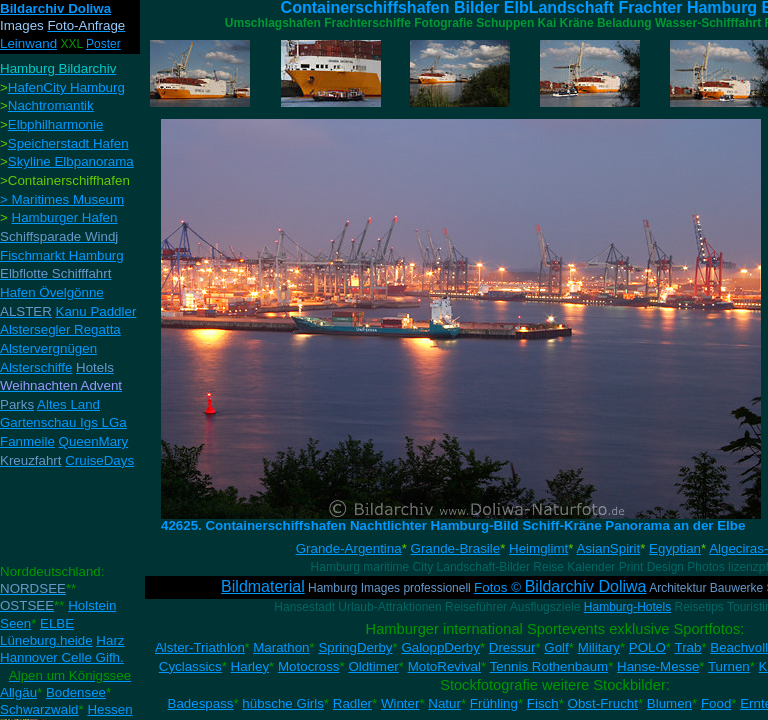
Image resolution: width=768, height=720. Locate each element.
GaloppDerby (440, 647)
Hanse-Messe (658, 666)
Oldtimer (373, 666)
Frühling (494, 703)
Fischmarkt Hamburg (62, 255)
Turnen (729, 666)
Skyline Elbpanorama (71, 161)
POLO (647, 647)
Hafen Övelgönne (52, 292)
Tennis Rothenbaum (549, 666)
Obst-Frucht (603, 703)
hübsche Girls (283, 703)
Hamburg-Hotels (627, 607)
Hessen (109, 709)
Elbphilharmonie (56, 124)
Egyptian (675, 548)
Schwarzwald (39, 709)
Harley (250, 666)
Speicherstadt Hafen (68, 143)
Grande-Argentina (349, 548)
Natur (444, 703)
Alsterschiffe (36, 367)
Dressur (512, 647)
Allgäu (18, 692)
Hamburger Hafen (65, 217)
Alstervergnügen (48, 348)
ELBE (57, 623)
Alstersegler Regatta (60, 329)
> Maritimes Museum (62, 199)
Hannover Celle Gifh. (62, 657)
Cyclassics (190, 666)
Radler (352, 703)
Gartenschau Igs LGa (63, 422)
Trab (688, 647)
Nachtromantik (51, 105)
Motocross (308, 666)
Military (599, 647)
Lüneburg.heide (46, 640)
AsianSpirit (608, 548)
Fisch (543, 703)
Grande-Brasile (456, 548)
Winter (400, 703)
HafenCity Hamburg (66, 87)
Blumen (669, 703)
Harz (110, 640)
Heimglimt (538, 548)
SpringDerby (355, 647)
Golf (556, 647)
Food (716, 703)
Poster (103, 44)
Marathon (281, 647)
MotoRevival (444, 666)
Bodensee (76, 692)
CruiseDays (99, 460)
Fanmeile (27, 441)
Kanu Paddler (96, 311)
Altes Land (68, 404)
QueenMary (94, 441)
